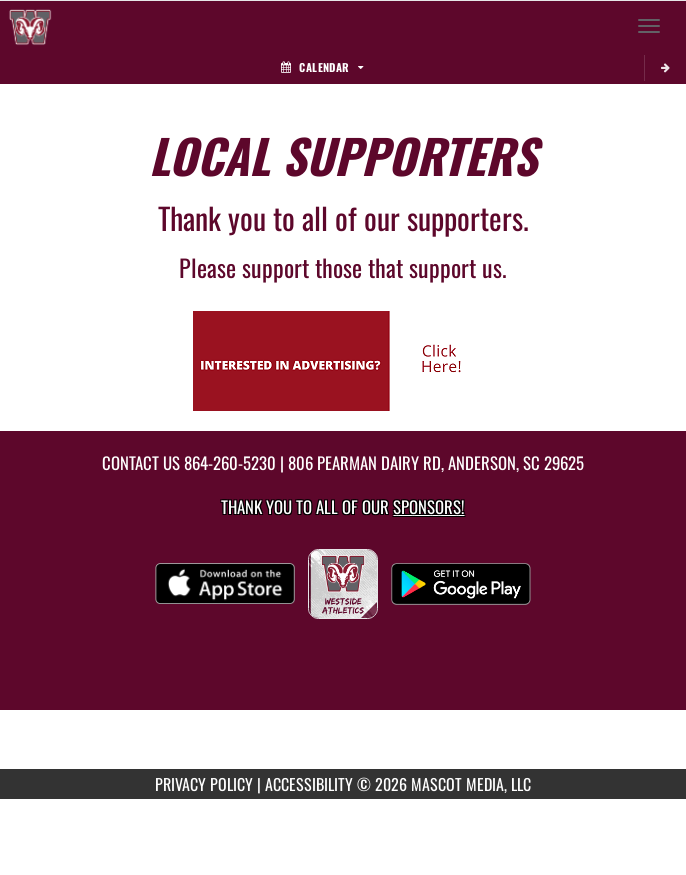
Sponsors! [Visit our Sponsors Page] (428, 506)
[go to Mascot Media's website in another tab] (343, 358)
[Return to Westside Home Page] (30, 26)
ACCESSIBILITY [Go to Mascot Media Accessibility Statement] (309, 784)
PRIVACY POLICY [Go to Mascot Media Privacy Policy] (204, 784)
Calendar (322, 67)
